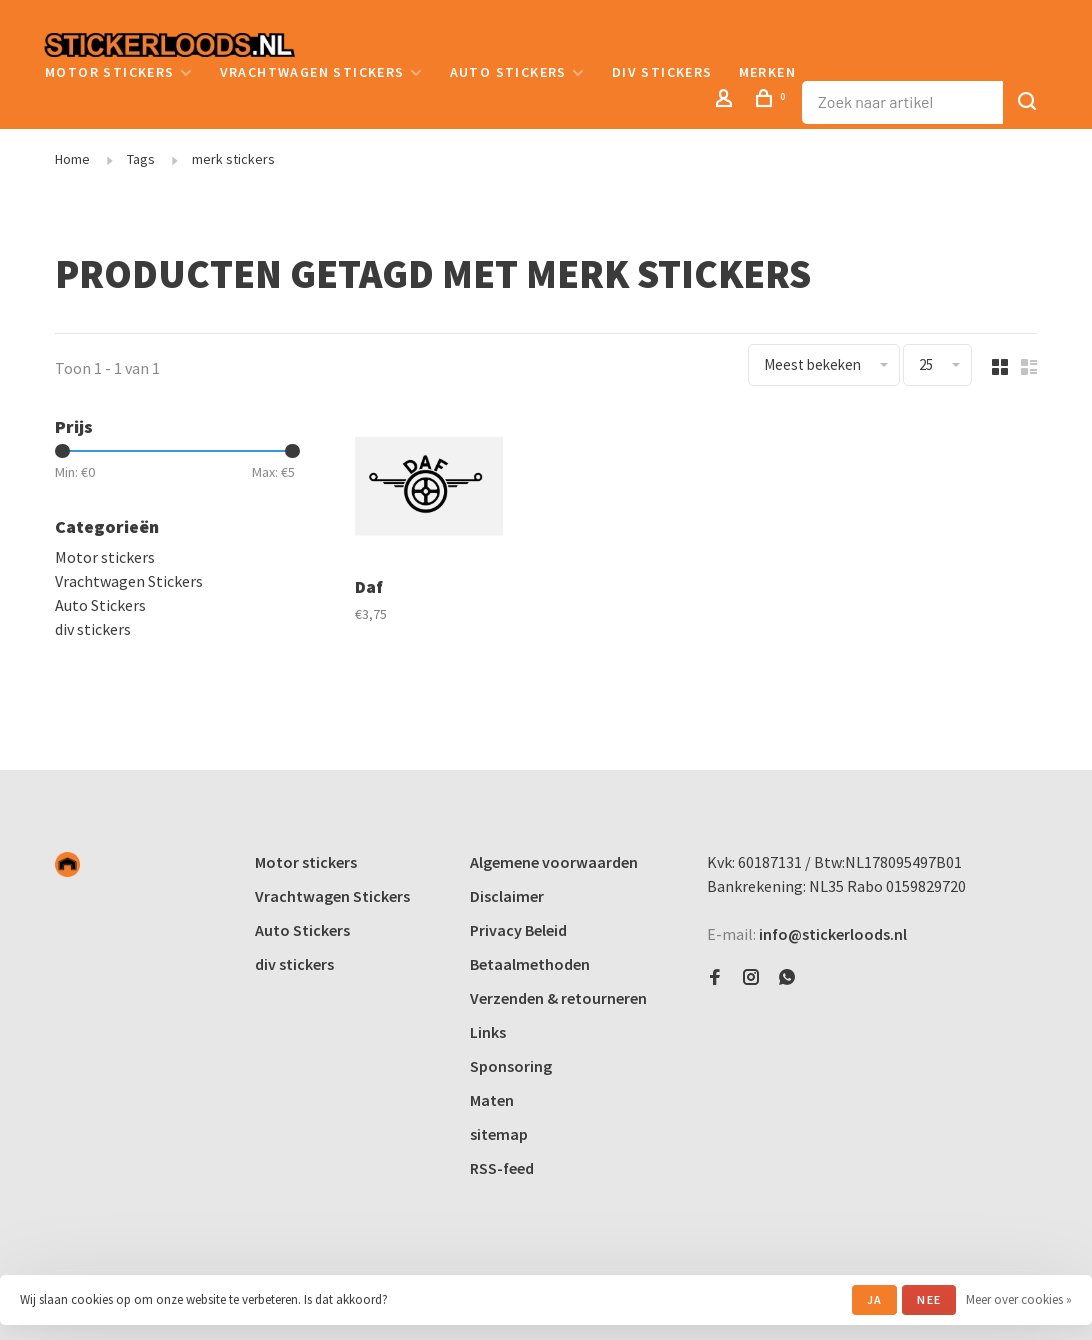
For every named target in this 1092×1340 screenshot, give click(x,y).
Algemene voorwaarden (554, 862)
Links (488, 1032)
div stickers (662, 72)
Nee (929, 1299)
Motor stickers (110, 72)
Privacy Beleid (518, 930)
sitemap (499, 1134)
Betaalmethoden (530, 964)
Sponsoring (511, 1066)
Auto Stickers (508, 72)
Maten (492, 1100)
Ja (874, 1299)
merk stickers (233, 159)
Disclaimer (507, 896)
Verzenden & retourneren (558, 998)
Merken (767, 72)
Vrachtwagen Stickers (312, 72)
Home (72, 159)
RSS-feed (502, 1168)
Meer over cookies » (1019, 1299)
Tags (141, 159)
